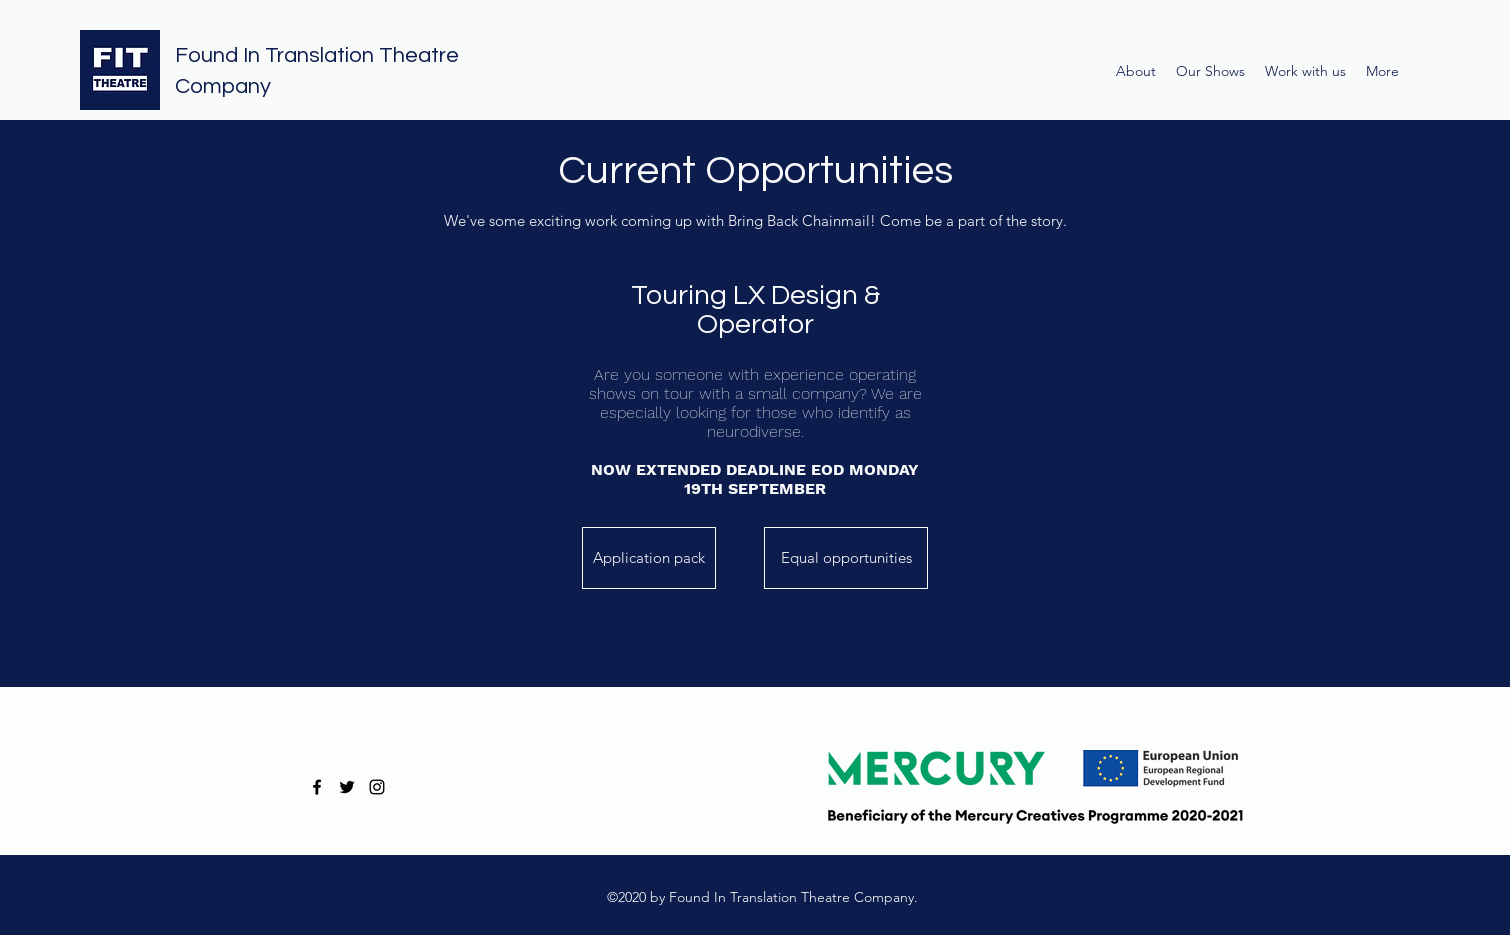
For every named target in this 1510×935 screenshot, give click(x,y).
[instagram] (377, 787)
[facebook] (317, 787)
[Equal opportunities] (846, 558)
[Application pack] (649, 558)
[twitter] (347, 787)
